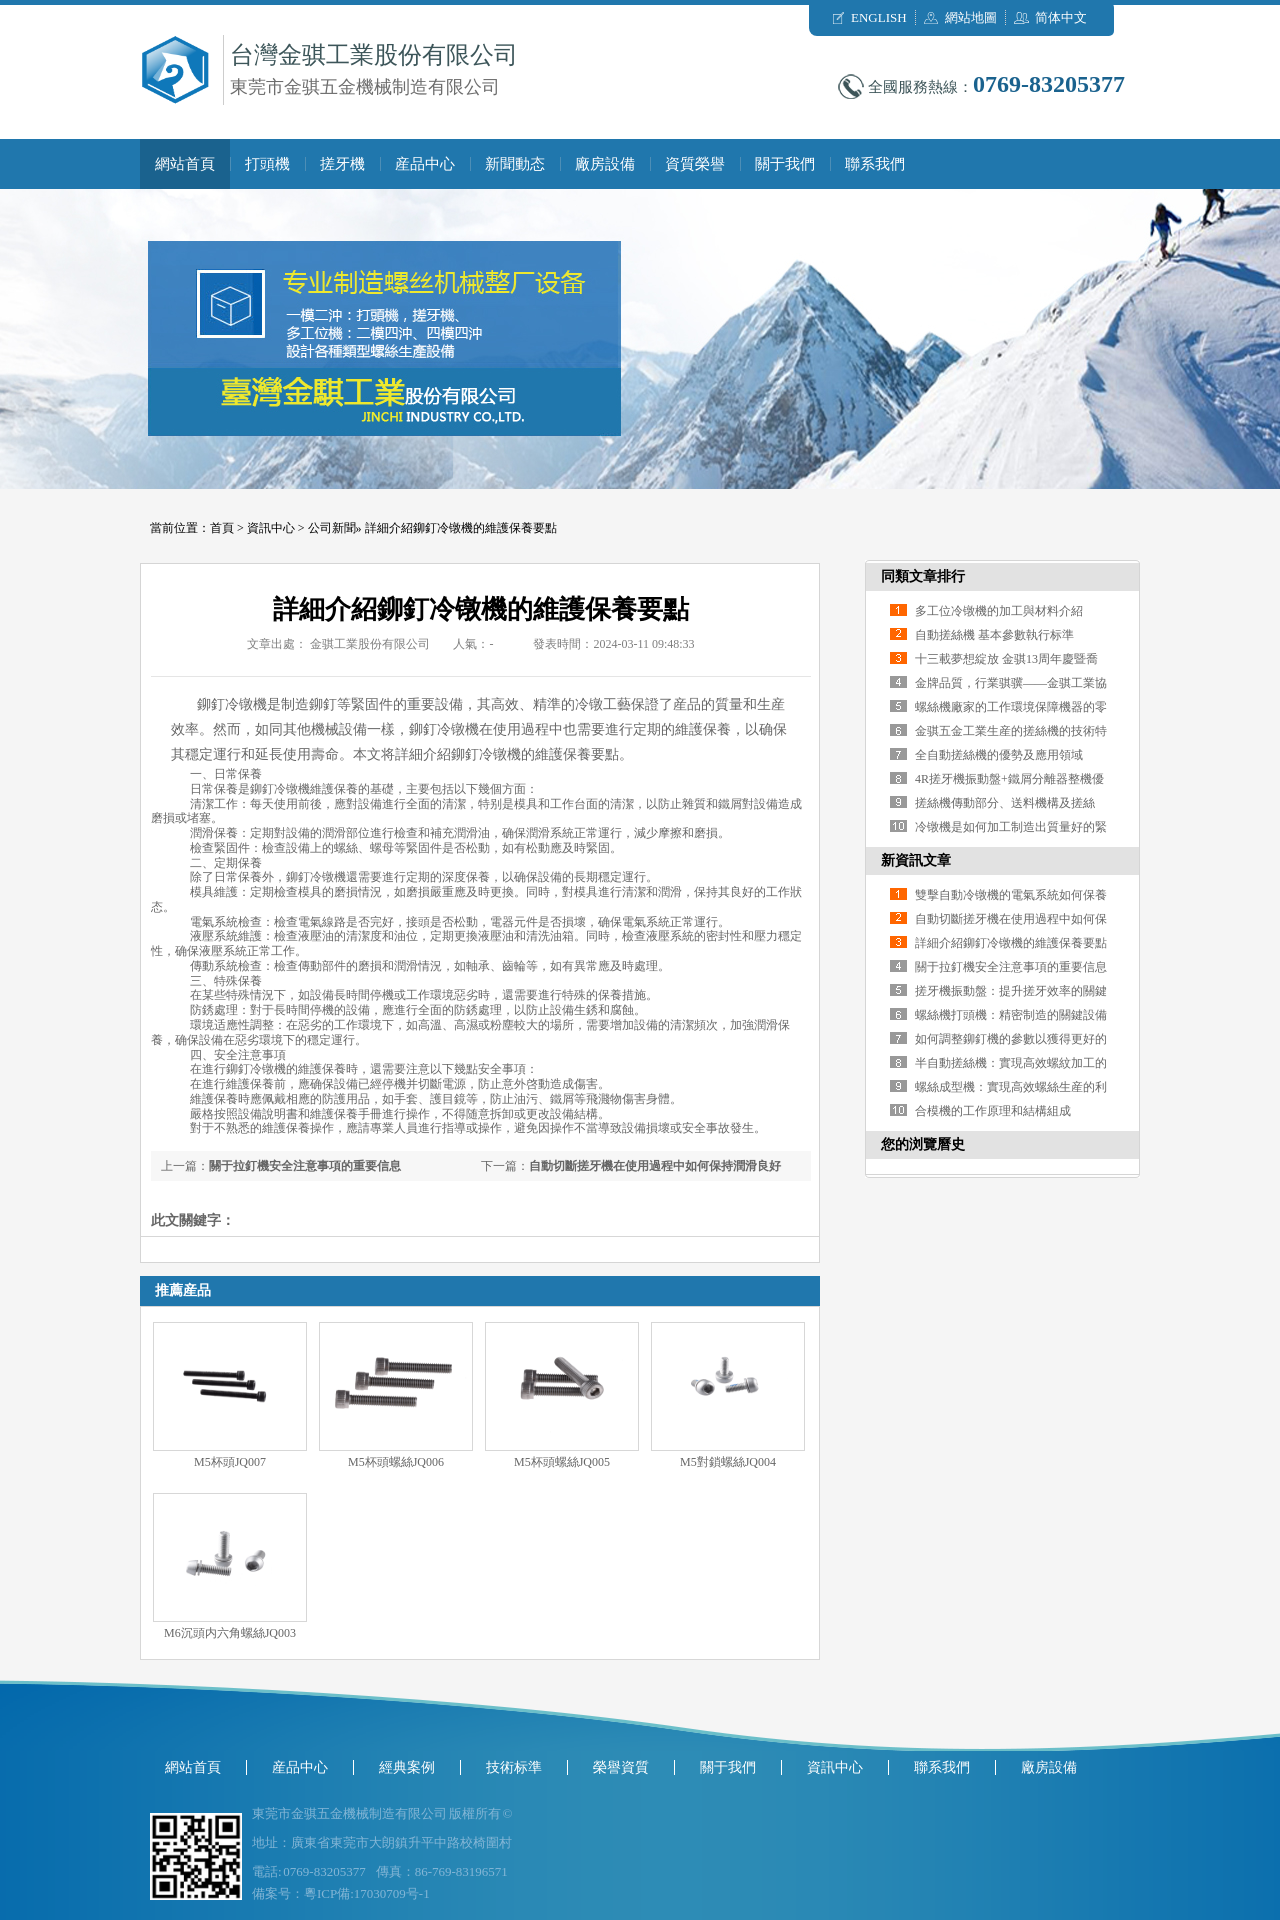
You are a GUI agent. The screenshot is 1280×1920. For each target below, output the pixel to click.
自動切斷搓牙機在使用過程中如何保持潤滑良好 (655, 1166)
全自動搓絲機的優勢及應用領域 (999, 755)
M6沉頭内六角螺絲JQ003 (230, 1633)
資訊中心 (271, 528)
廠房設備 (605, 164)
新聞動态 (515, 164)
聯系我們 (875, 164)
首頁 (222, 528)
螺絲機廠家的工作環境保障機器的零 (1011, 707)
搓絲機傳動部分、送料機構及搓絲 (1005, 803)
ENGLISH (879, 17)
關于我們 (785, 164)
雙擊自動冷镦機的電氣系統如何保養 (1011, 895)
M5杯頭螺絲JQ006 (396, 1462)
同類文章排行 (923, 576)
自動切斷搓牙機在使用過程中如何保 (1011, 919)
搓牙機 (342, 164)
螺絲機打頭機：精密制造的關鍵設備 (1011, 1015)
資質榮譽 (695, 164)
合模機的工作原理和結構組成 (993, 1111)
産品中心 (425, 164)
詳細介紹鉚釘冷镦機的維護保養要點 (461, 528)
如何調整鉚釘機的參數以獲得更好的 (1011, 1039)
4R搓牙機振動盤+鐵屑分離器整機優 (1009, 779)
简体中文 (1061, 17)
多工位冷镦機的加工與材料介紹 (999, 611)
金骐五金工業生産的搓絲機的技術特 (1011, 731)
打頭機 (267, 164)
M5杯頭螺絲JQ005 (562, 1462)
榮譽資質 (621, 1767)
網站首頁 (185, 164)
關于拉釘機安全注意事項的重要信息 (305, 1166)
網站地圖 (971, 17)
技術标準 (514, 1767)
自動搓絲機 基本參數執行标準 (994, 635)
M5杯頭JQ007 (230, 1462)
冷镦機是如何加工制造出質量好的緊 (1011, 827)
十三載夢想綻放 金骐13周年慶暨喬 (1006, 659)
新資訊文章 (916, 860)
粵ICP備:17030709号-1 (367, 1893)
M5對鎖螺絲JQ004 (728, 1462)
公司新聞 (332, 528)
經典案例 (407, 1767)
